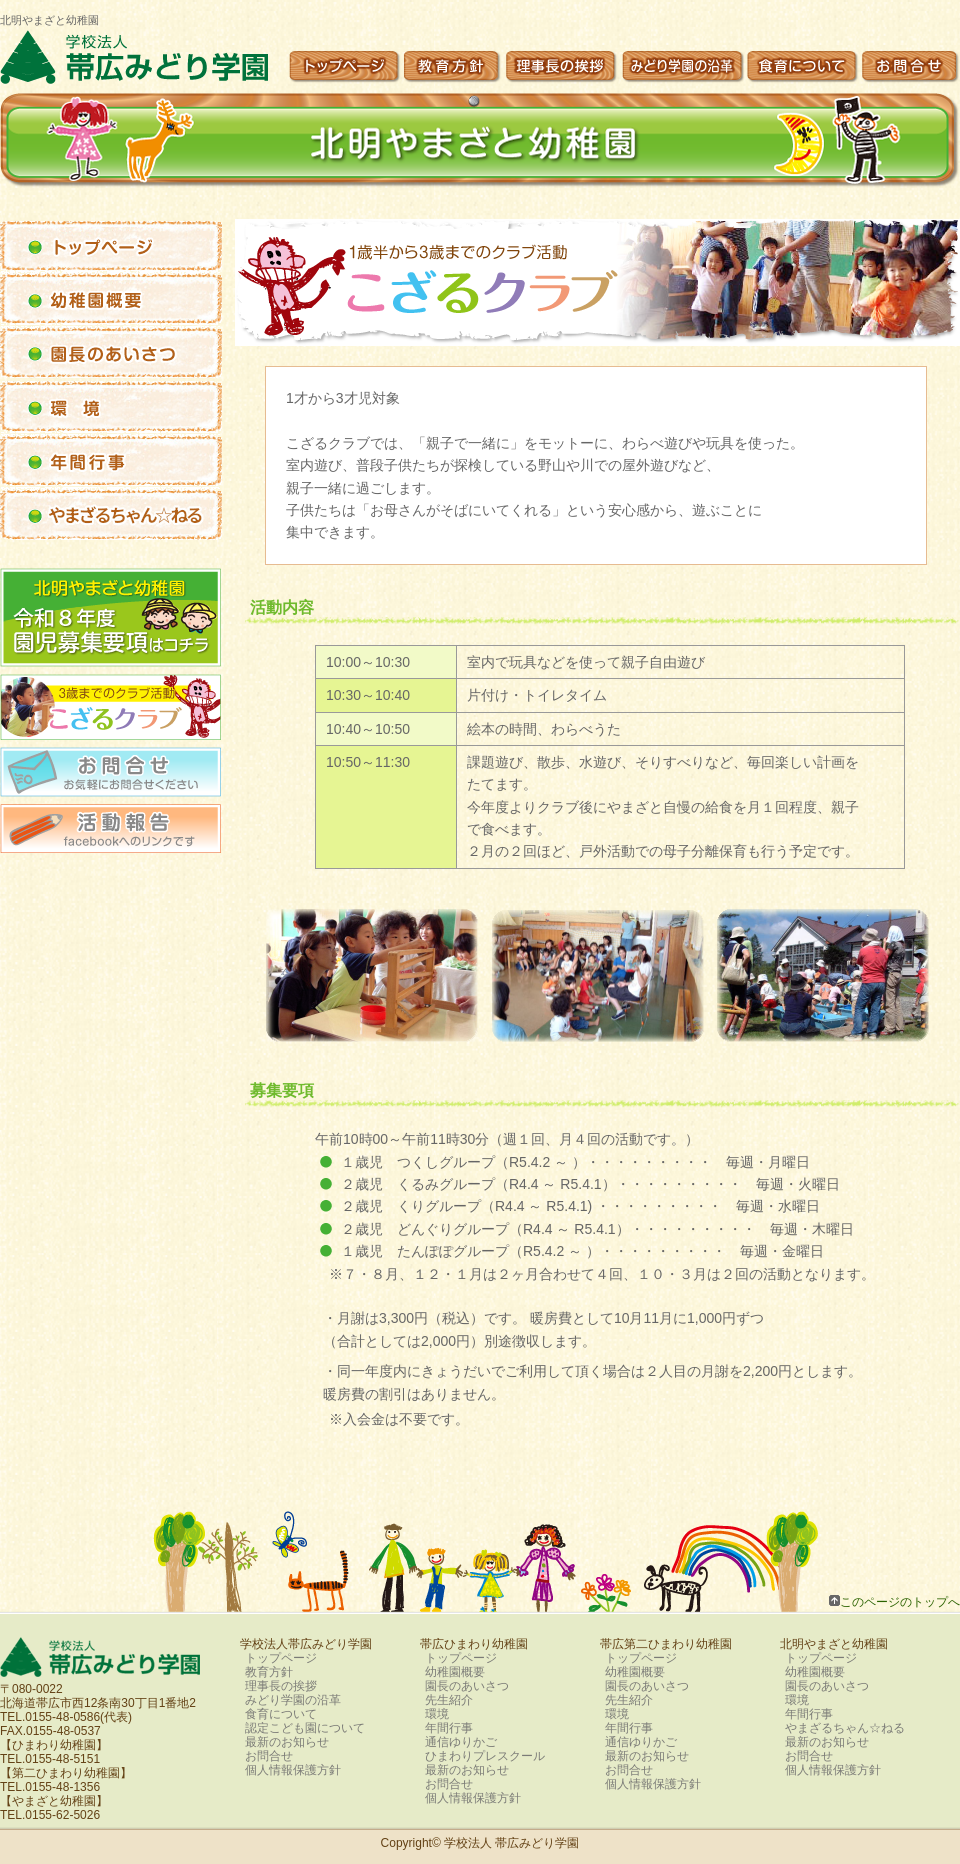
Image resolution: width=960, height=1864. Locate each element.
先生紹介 (449, 1700)
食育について (281, 1714)
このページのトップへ (900, 1601)
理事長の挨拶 (281, 1686)
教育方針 (269, 1672)
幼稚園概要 (455, 1672)
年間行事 (449, 1728)
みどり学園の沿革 (293, 1700)
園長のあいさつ (467, 1686)
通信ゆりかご (461, 1742)
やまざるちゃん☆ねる (845, 1728)
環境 (437, 1714)
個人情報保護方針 (293, 1770)
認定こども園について (305, 1728)
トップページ (281, 1658)
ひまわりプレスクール (485, 1756)
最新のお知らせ (287, 1742)
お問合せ (269, 1756)
